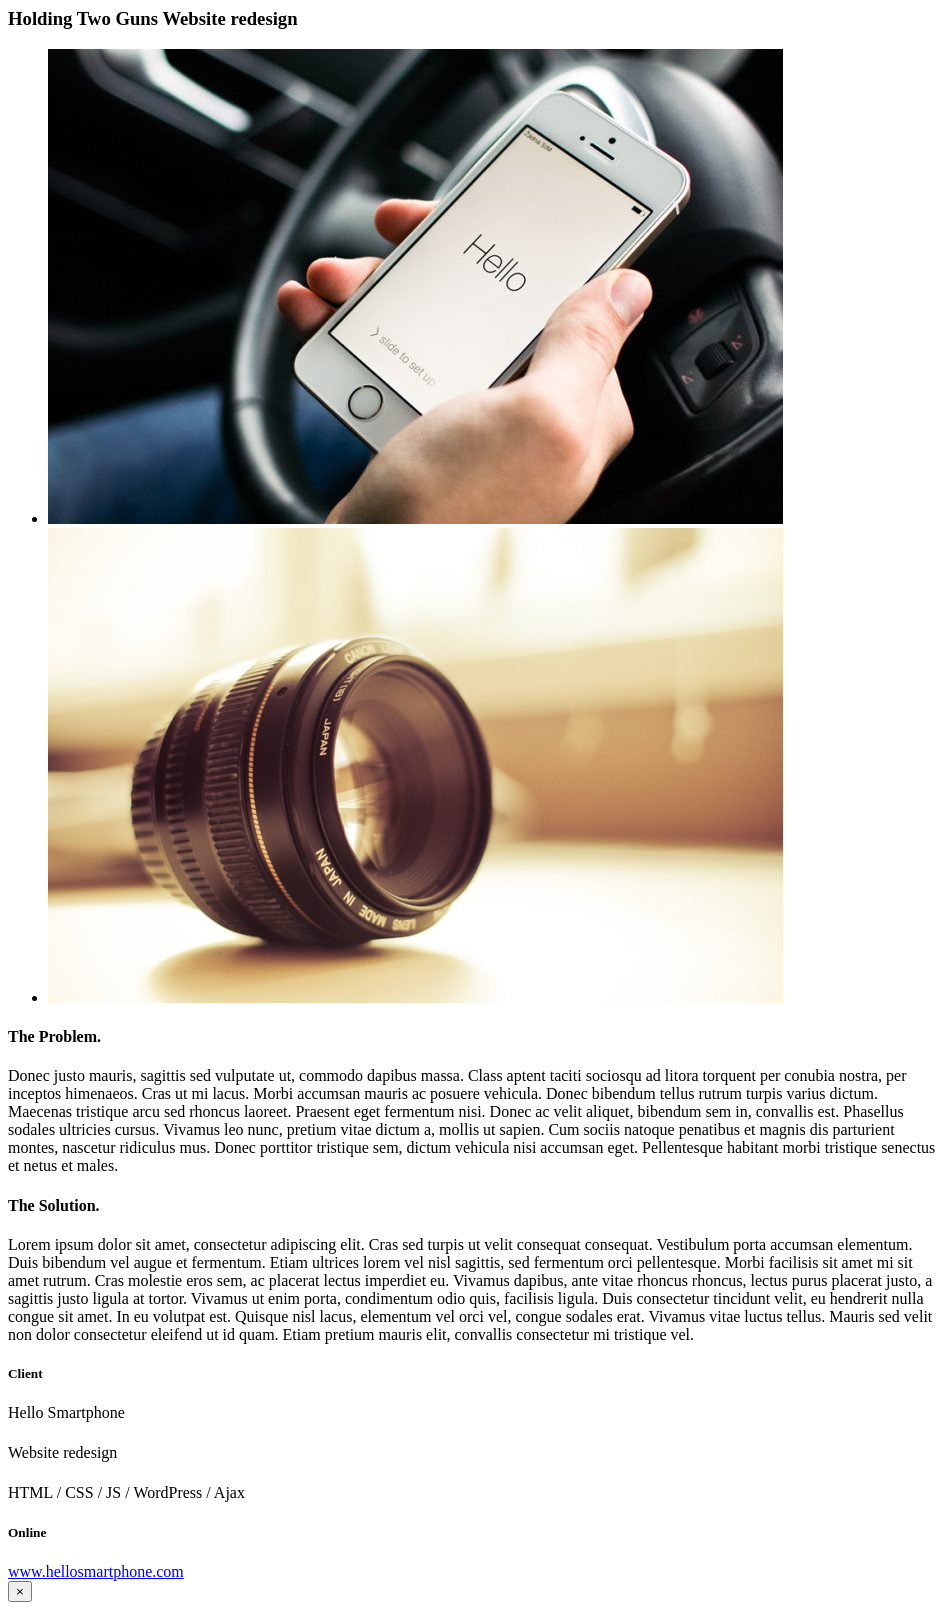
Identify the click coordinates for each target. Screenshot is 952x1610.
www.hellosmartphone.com (96, 1571)
